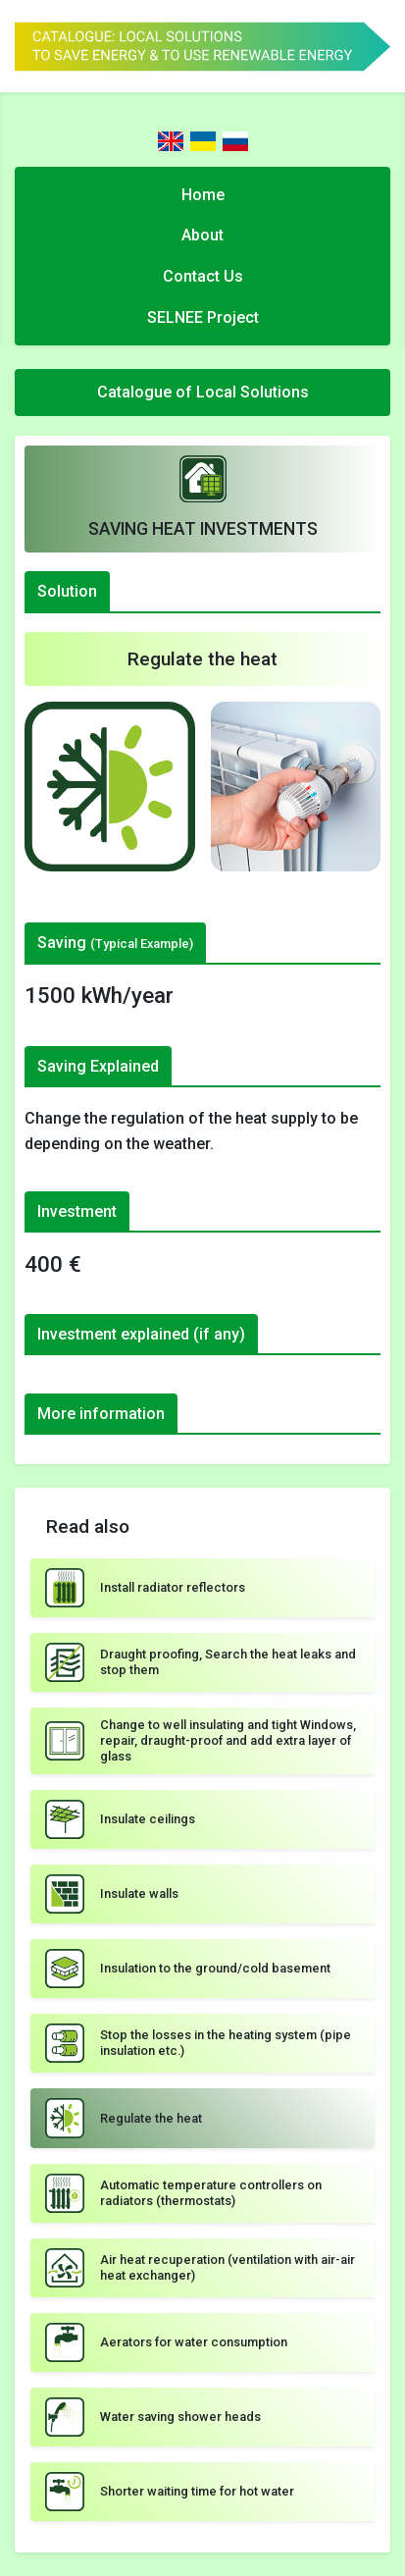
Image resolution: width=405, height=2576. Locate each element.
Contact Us (203, 276)
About (202, 235)
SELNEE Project (203, 317)
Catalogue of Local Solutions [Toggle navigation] (203, 392)
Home (203, 194)
